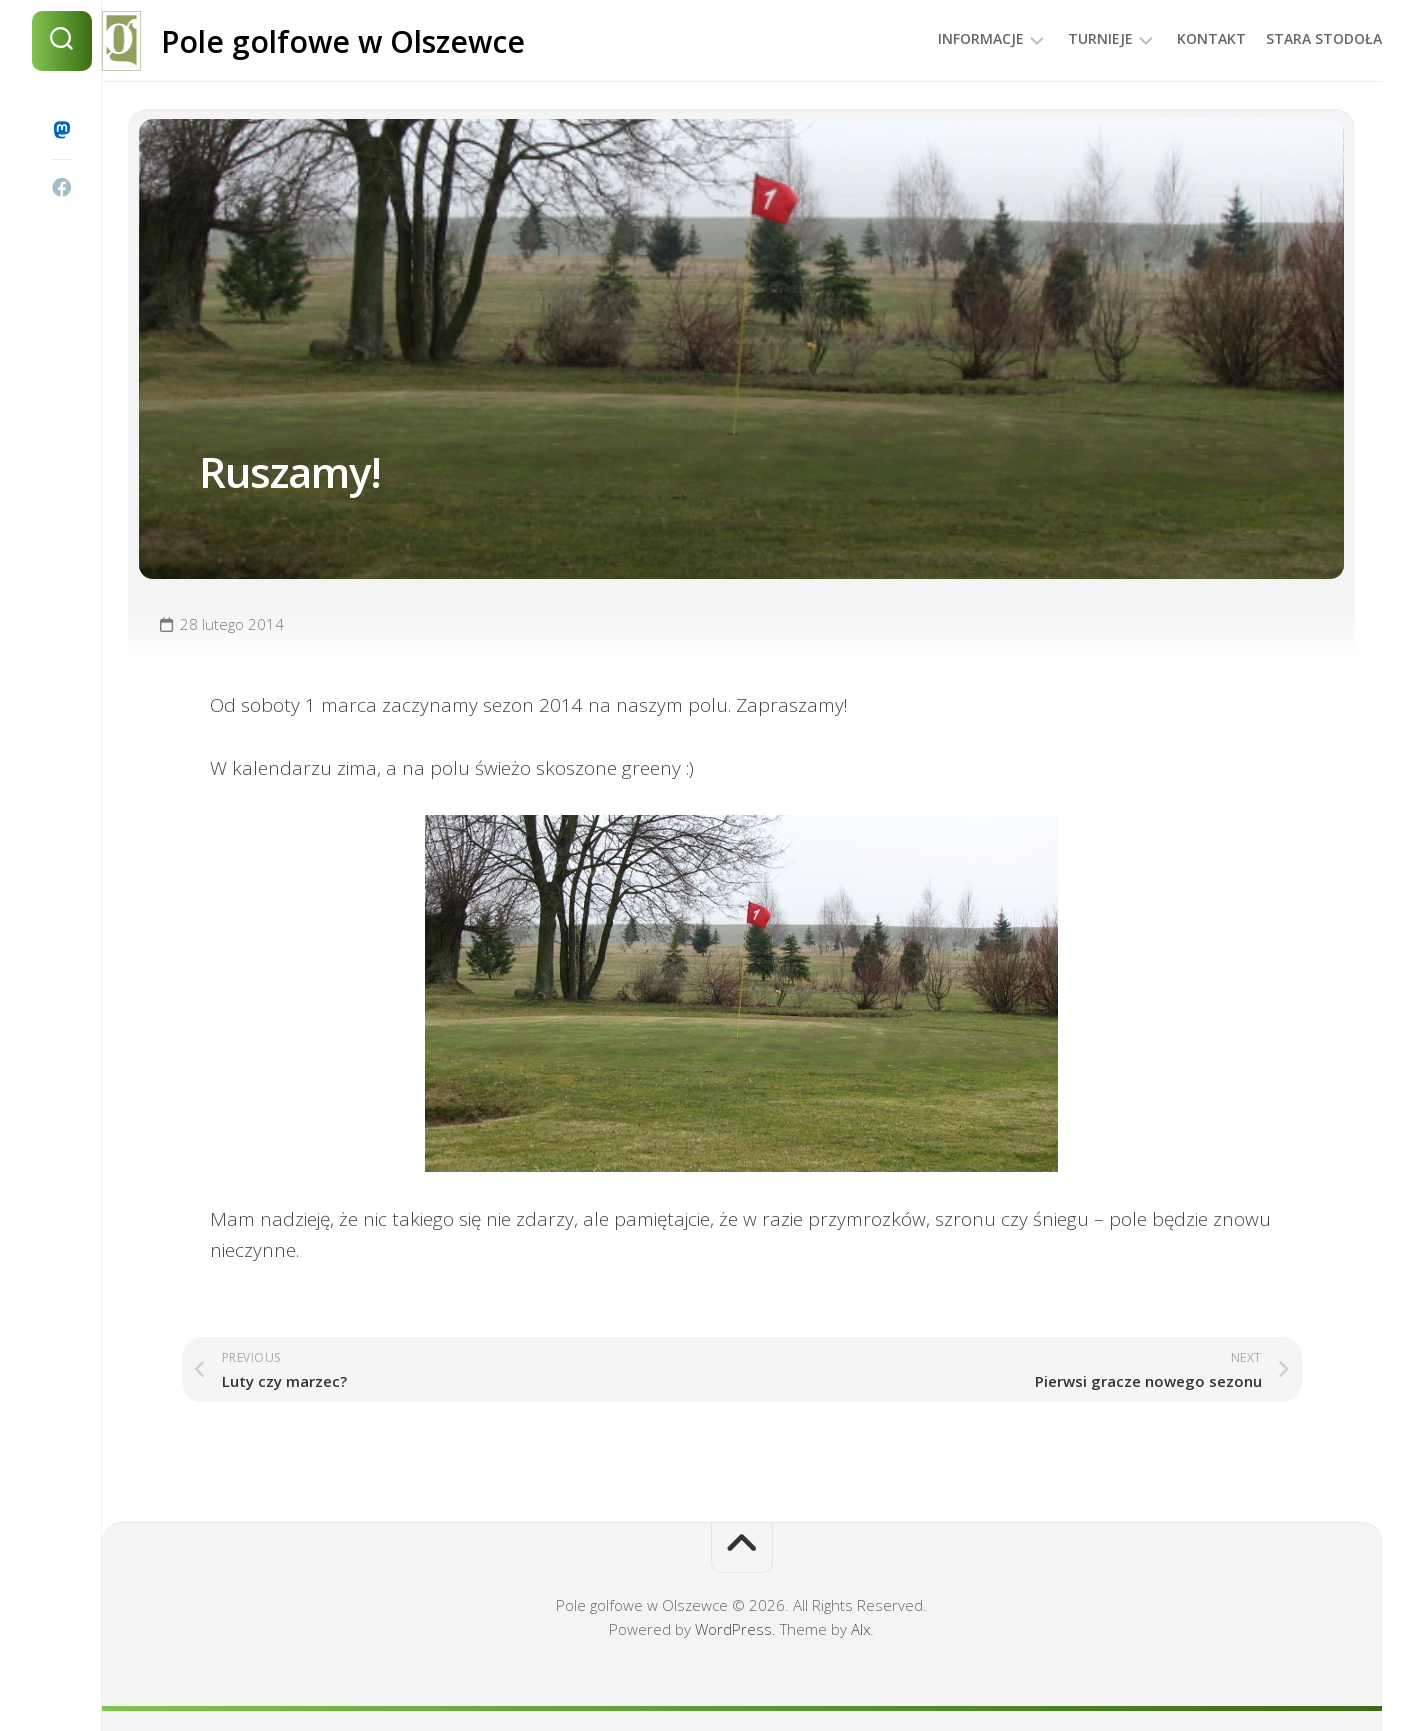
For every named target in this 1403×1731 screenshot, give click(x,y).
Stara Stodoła (1284, 38)
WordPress (733, 1629)
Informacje (941, 38)
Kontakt (1171, 38)
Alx (860, 1629)
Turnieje (1060, 38)
